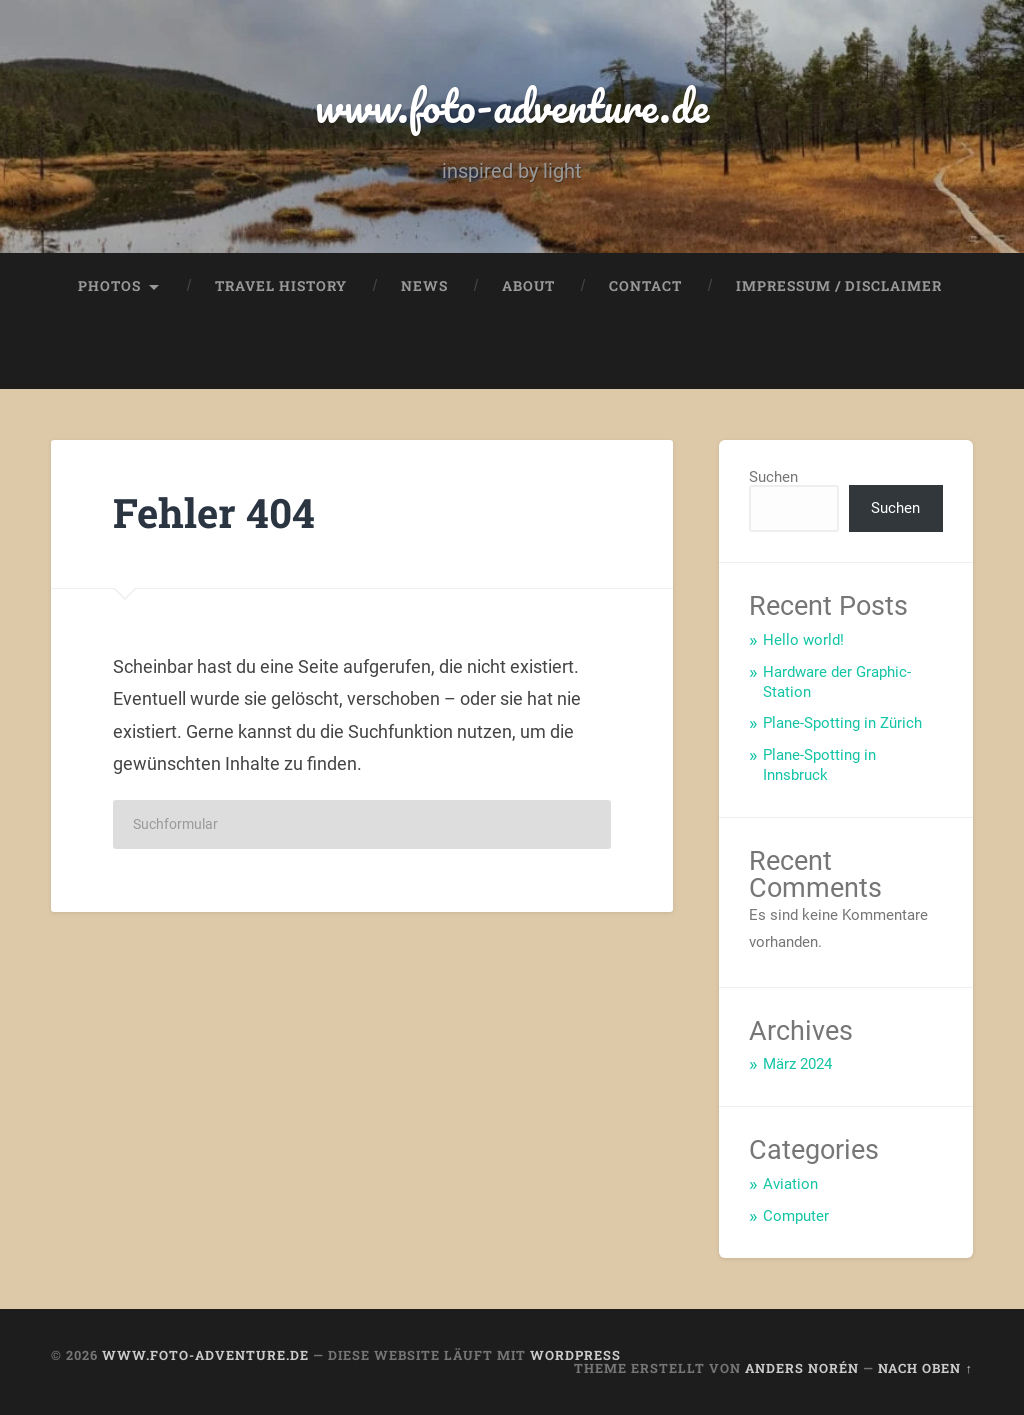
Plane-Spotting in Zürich (842, 723)
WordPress (575, 1355)
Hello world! (803, 640)
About (528, 286)
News (424, 286)
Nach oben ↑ (925, 1368)
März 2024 (797, 1064)
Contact (645, 286)
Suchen (773, 477)
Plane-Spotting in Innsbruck (819, 765)
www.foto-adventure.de (512, 105)
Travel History (281, 286)
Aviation (790, 1184)
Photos (109, 286)
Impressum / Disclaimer (839, 286)
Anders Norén (802, 1368)
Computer (796, 1216)
